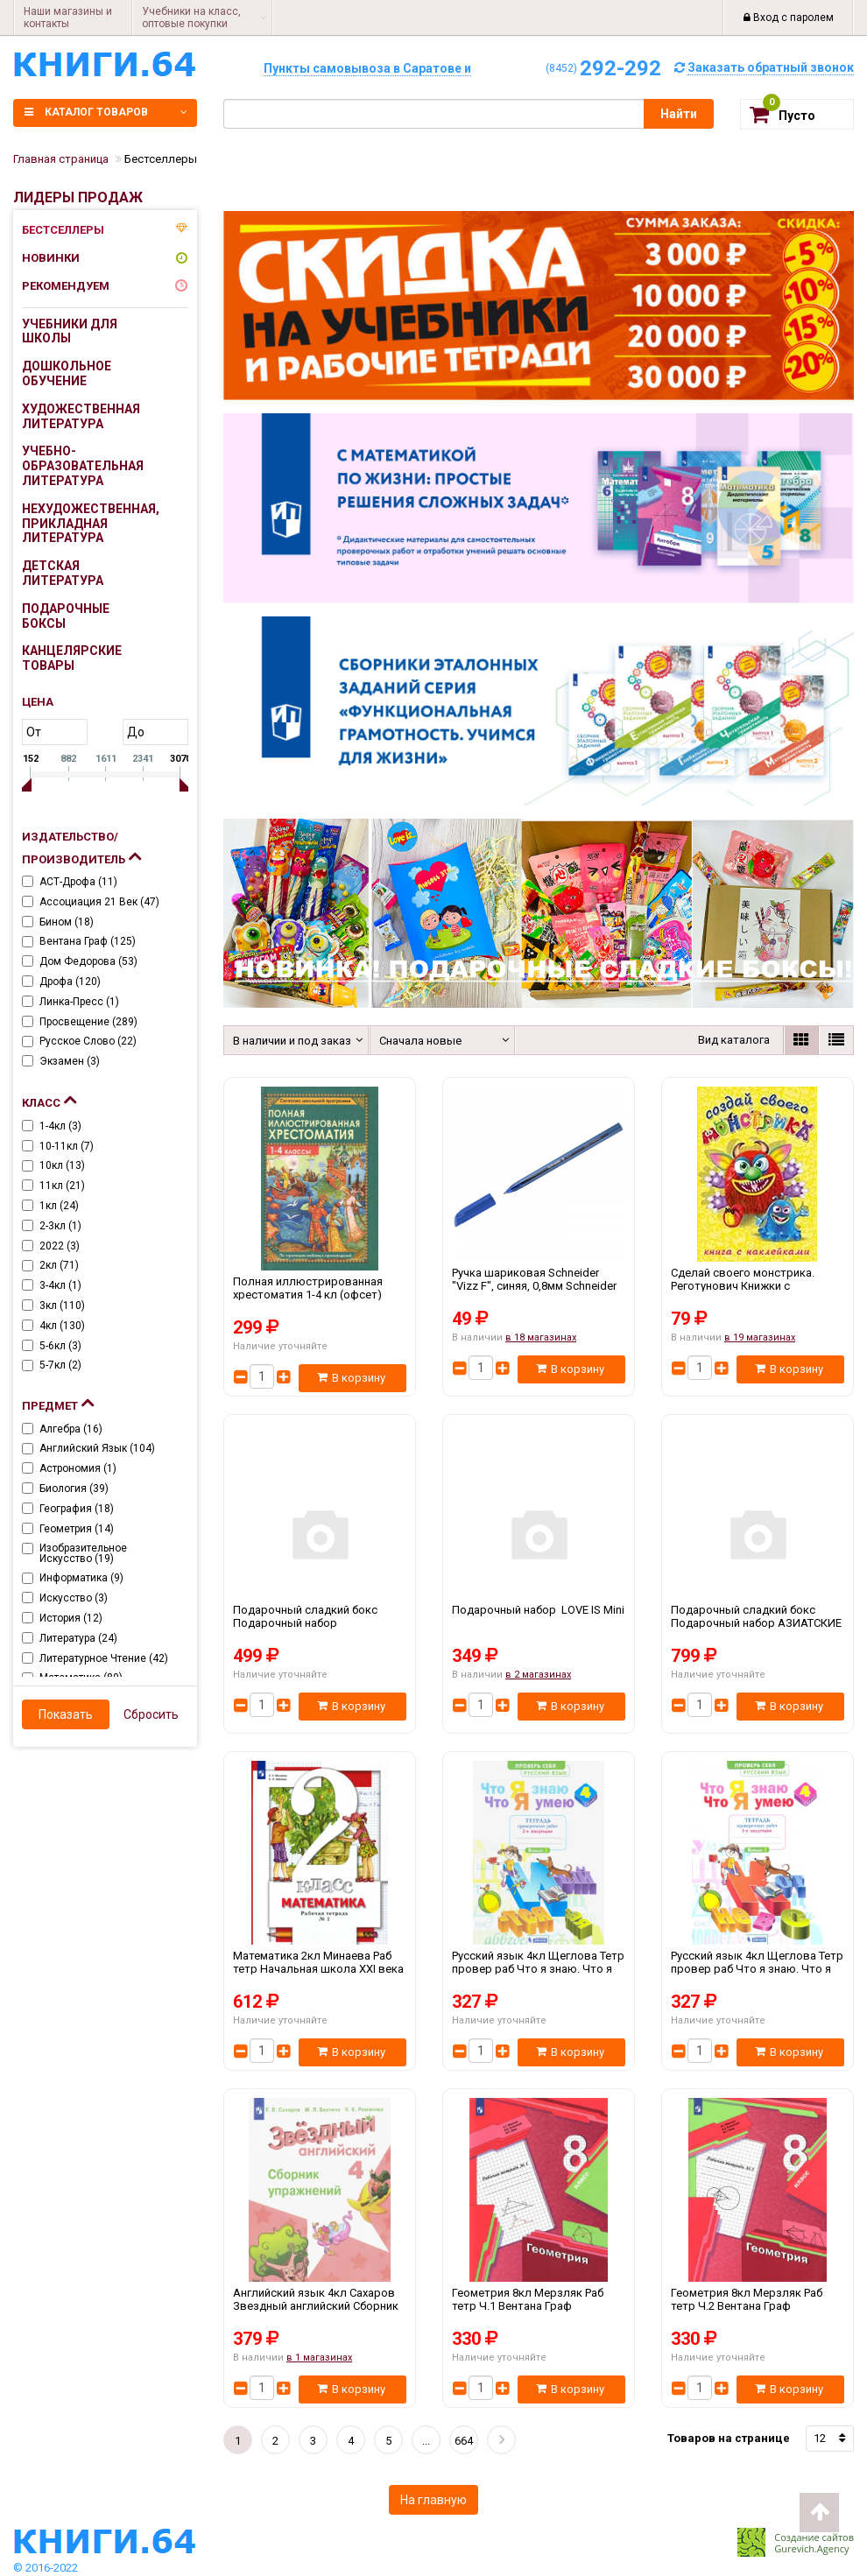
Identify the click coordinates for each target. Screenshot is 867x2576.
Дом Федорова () (88, 961)
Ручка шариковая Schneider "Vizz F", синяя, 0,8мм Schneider (538, 1286)
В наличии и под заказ (289, 1040)
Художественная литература (81, 416)
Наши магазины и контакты (68, 17)
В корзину (351, 1377)
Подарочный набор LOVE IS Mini (538, 1623)
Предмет (58, 1401)
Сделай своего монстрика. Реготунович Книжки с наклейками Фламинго (757, 1286)
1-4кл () (60, 1126)
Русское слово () (88, 1041)
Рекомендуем (65, 285)
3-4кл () (60, 1285)
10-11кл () (66, 1146)
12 (820, 2438)
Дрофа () (70, 981)
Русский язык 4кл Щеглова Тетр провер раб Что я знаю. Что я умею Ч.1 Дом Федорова (757, 1969)
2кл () (59, 1265)
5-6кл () (60, 1346)
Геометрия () (76, 1529)
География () (76, 1508)
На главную (433, 2500)
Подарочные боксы (65, 616)
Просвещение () (88, 1022)
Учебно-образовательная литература (83, 466)
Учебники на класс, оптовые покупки (191, 17)
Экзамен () (69, 1061)
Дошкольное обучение (66, 373)
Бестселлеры (63, 229)
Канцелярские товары (72, 658)
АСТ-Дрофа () (78, 881)
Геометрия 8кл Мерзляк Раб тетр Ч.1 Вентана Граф (538, 2306)
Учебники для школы (69, 331)
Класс (49, 1098)
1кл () (59, 1205)
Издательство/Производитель (81, 848)
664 (464, 2440)
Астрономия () (77, 1468)
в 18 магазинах (540, 1337)
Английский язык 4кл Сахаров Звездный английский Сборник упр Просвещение (319, 2306)
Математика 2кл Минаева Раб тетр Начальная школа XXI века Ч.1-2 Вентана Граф (319, 1969)
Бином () (66, 922)
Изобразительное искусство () (83, 1553)
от (33, 732)
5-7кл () (60, 1365)
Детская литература (62, 573)
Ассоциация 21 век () (99, 902)
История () (70, 1618)
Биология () (74, 1488)
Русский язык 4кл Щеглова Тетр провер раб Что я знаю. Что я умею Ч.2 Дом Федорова (538, 1969)
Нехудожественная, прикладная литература (84, 523)
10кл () (62, 1165)
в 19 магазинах (759, 1337)
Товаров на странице (728, 2438)
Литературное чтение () (103, 1658)
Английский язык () (97, 1448)
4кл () (62, 1325)
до (135, 732)
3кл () (62, 1305)
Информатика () (81, 1578)
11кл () (62, 1185)
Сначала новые (420, 1040)
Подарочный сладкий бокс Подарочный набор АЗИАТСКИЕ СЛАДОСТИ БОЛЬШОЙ (757, 1623)
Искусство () (73, 1598)
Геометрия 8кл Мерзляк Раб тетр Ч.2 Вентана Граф (757, 2306)
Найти (678, 114)
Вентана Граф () (87, 941)
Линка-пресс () (79, 1001)
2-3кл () (60, 1226)
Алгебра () (70, 1429)
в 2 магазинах (538, 1674)
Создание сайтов (814, 2537)
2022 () (59, 1246)
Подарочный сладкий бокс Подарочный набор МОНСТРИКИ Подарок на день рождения (319, 1623)
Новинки (51, 257)
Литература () (78, 1638)
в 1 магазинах (319, 2357)
